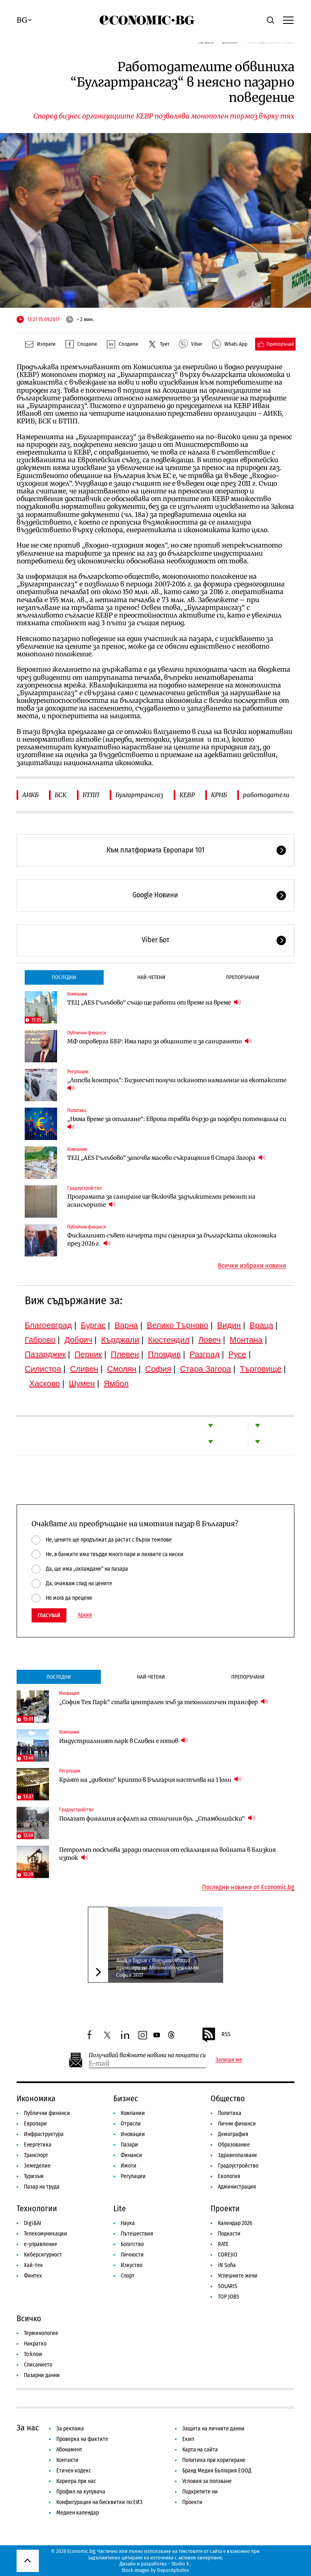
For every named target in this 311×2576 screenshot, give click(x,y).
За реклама (70, 2428)
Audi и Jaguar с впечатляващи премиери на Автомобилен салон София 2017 (157, 1967)
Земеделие (37, 2165)
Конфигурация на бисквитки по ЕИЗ (99, 2502)
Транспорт (36, 2155)
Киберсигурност (43, 2254)
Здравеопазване (237, 2155)
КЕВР (187, 795)
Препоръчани (242, 977)
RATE (223, 2244)
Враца (261, 1325)
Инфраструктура (44, 2134)
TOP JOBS (228, 2296)
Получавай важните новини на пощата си (147, 2055)
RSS (215, 2035)
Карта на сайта (200, 2449)
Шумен (82, 1383)
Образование (234, 2144)
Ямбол (116, 1383)
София (158, 1368)
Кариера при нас (76, 2481)
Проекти (225, 2208)
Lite (119, 2208)
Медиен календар (77, 2512)
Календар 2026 (235, 2223)
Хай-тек (33, 2265)
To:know (33, 2354)
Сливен (84, 1368)
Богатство (132, 2244)
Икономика (36, 2098)
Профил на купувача (80, 2491)
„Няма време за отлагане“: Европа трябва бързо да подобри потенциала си (176, 1123)
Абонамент (69, 2449)
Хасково (44, 1383)
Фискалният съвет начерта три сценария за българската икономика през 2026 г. (172, 1239)
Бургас (93, 1325)
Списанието (38, 2364)
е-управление (40, 2244)
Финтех (33, 2275)
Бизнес (125, 2098)
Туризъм (34, 2176)
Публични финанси (86, 1033)
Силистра (43, 1368)
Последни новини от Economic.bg (248, 1887)
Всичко (29, 2318)
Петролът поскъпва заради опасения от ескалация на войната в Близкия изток (167, 1853)
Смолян (121, 1368)
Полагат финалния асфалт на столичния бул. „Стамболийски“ (157, 1818)
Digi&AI (32, 2223)
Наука (128, 2223)
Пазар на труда (42, 2186)
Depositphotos (173, 2570)
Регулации (77, 1071)
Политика (77, 1110)
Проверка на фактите (82, 2439)
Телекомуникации (45, 2233)
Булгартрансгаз (139, 795)
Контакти (67, 2460)
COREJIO (227, 2254)
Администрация (237, 2186)
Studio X (180, 2564)
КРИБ (219, 795)
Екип (188, 2439)
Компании (77, 994)
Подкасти (229, 2233)
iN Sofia (227, 2265)
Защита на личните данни (213, 2428)
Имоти (128, 2165)
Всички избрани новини (252, 1266)
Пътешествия (137, 2233)
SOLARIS (227, 2286)
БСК (60, 795)
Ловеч (209, 1339)
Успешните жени (238, 2275)
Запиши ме (228, 2060)
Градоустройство (84, 1188)
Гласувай (49, 1615)
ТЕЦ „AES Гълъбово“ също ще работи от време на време (154, 1002)
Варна (126, 1325)
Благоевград (48, 1325)
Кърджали (120, 1339)
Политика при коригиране (213, 2460)
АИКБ (30, 795)
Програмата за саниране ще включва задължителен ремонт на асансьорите (161, 1200)
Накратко (35, 2343)
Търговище (260, 1368)
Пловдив (164, 1354)
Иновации (69, 1693)
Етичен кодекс (73, 2470)
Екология (229, 2176)
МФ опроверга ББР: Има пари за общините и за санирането (159, 1041)
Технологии (37, 2208)
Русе (237, 1354)
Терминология (41, 2333)
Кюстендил (169, 1339)
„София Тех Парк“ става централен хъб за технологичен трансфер (163, 1702)
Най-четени (151, 977)
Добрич (78, 1339)
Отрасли (131, 2123)
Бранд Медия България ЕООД (216, 2470)
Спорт (127, 2275)
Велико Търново (178, 1325)
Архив (85, 1615)
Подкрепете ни (200, 2491)
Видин (229, 1325)
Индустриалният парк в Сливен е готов (123, 1741)
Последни (64, 977)
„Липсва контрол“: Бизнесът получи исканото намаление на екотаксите (176, 1084)
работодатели (266, 795)
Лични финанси (237, 2123)
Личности (132, 2254)
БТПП (91, 795)
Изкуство (132, 2265)
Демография (233, 2134)
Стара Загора (205, 1368)
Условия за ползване (207, 2481)
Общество (228, 2098)
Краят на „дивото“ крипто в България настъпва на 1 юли (150, 1779)
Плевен (125, 1354)
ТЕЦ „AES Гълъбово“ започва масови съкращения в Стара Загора (166, 1157)
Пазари (129, 2144)
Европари (35, 2123)
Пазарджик (45, 1354)
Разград (204, 1354)
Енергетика (37, 2144)
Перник (88, 1354)
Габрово (40, 1339)
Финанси (131, 2155)
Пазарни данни (42, 2375)
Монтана (246, 1339)
